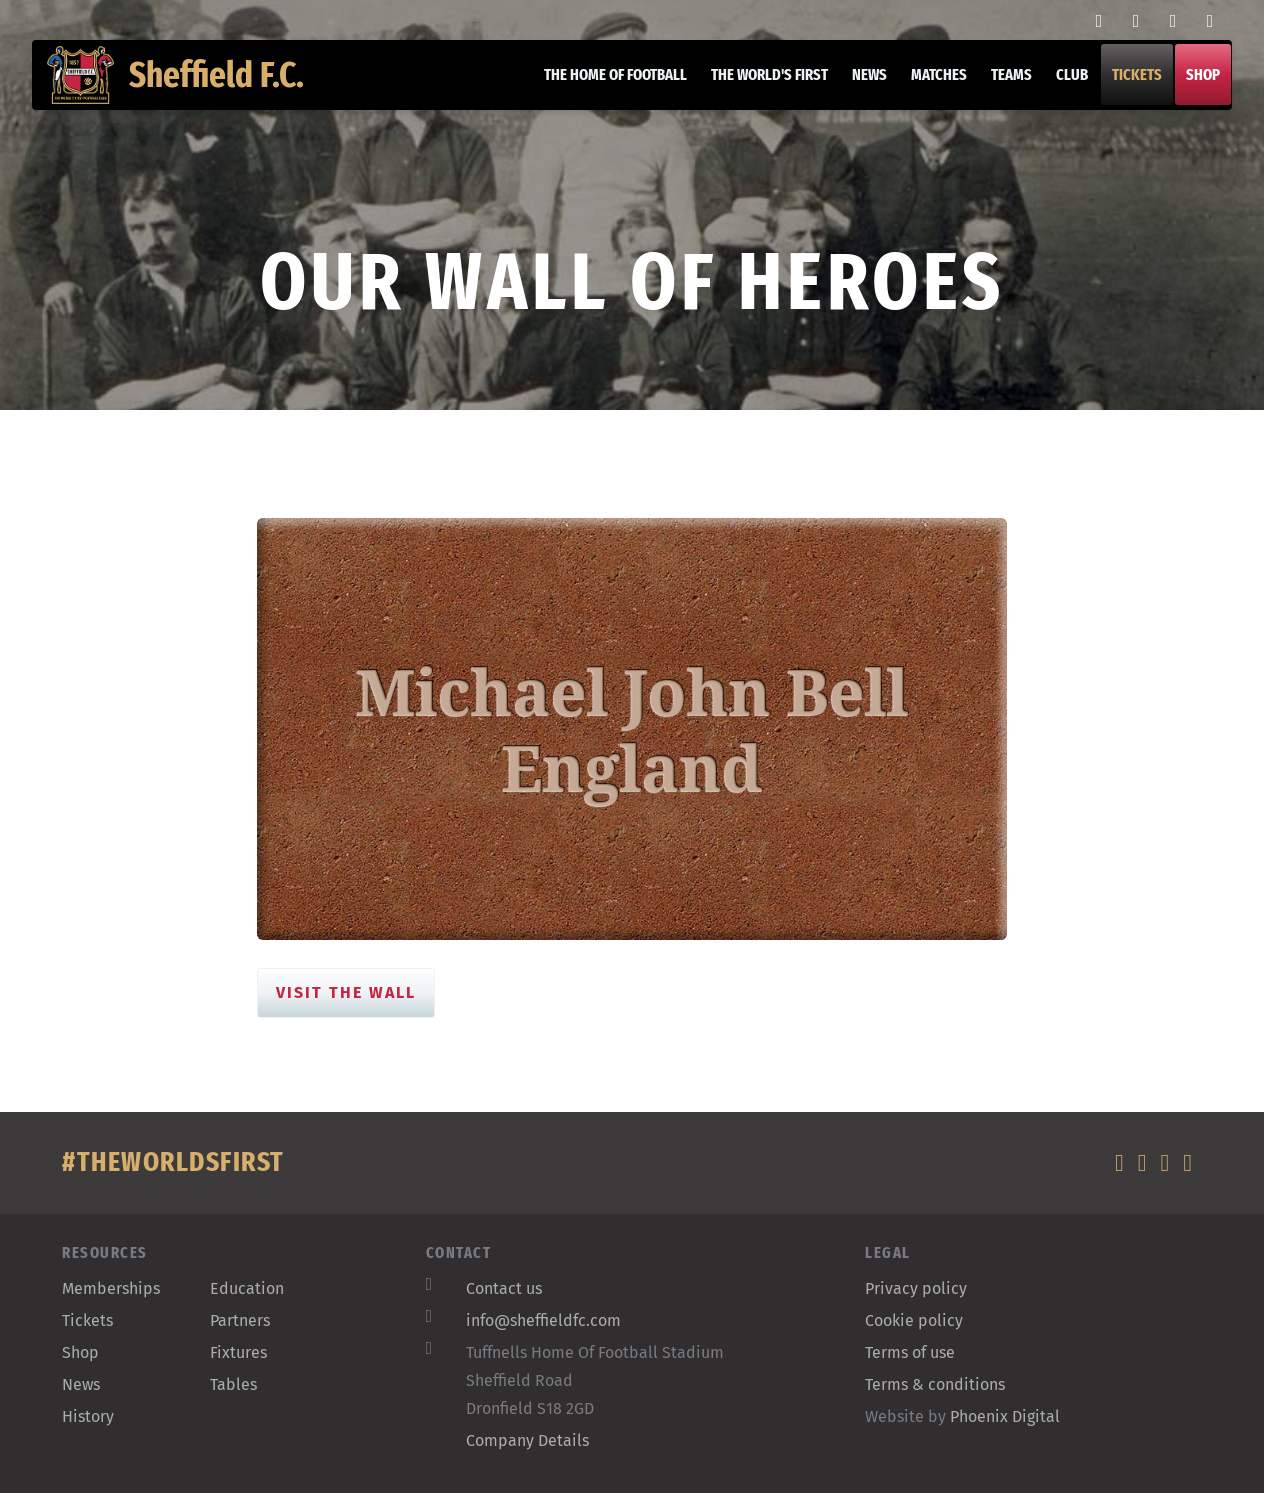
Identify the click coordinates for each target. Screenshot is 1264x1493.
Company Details (527, 1440)
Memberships (111, 1288)
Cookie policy (914, 1320)
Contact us (504, 1288)
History (88, 1416)
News (854, 99)
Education (247, 1288)
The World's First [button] (754, 99)
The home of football (600, 99)
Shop (1188, 99)
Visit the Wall (346, 992)
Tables (233, 1384)
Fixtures (238, 1352)
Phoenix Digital (1005, 1416)
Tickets (1122, 99)
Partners (240, 1320)
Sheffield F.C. (190, 100)
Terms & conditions (935, 1384)
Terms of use (910, 1352)
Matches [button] (924, 99)
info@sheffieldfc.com (543, 1320)
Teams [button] (996, 99)
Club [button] (1057, 99)
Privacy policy (916, 1288)
